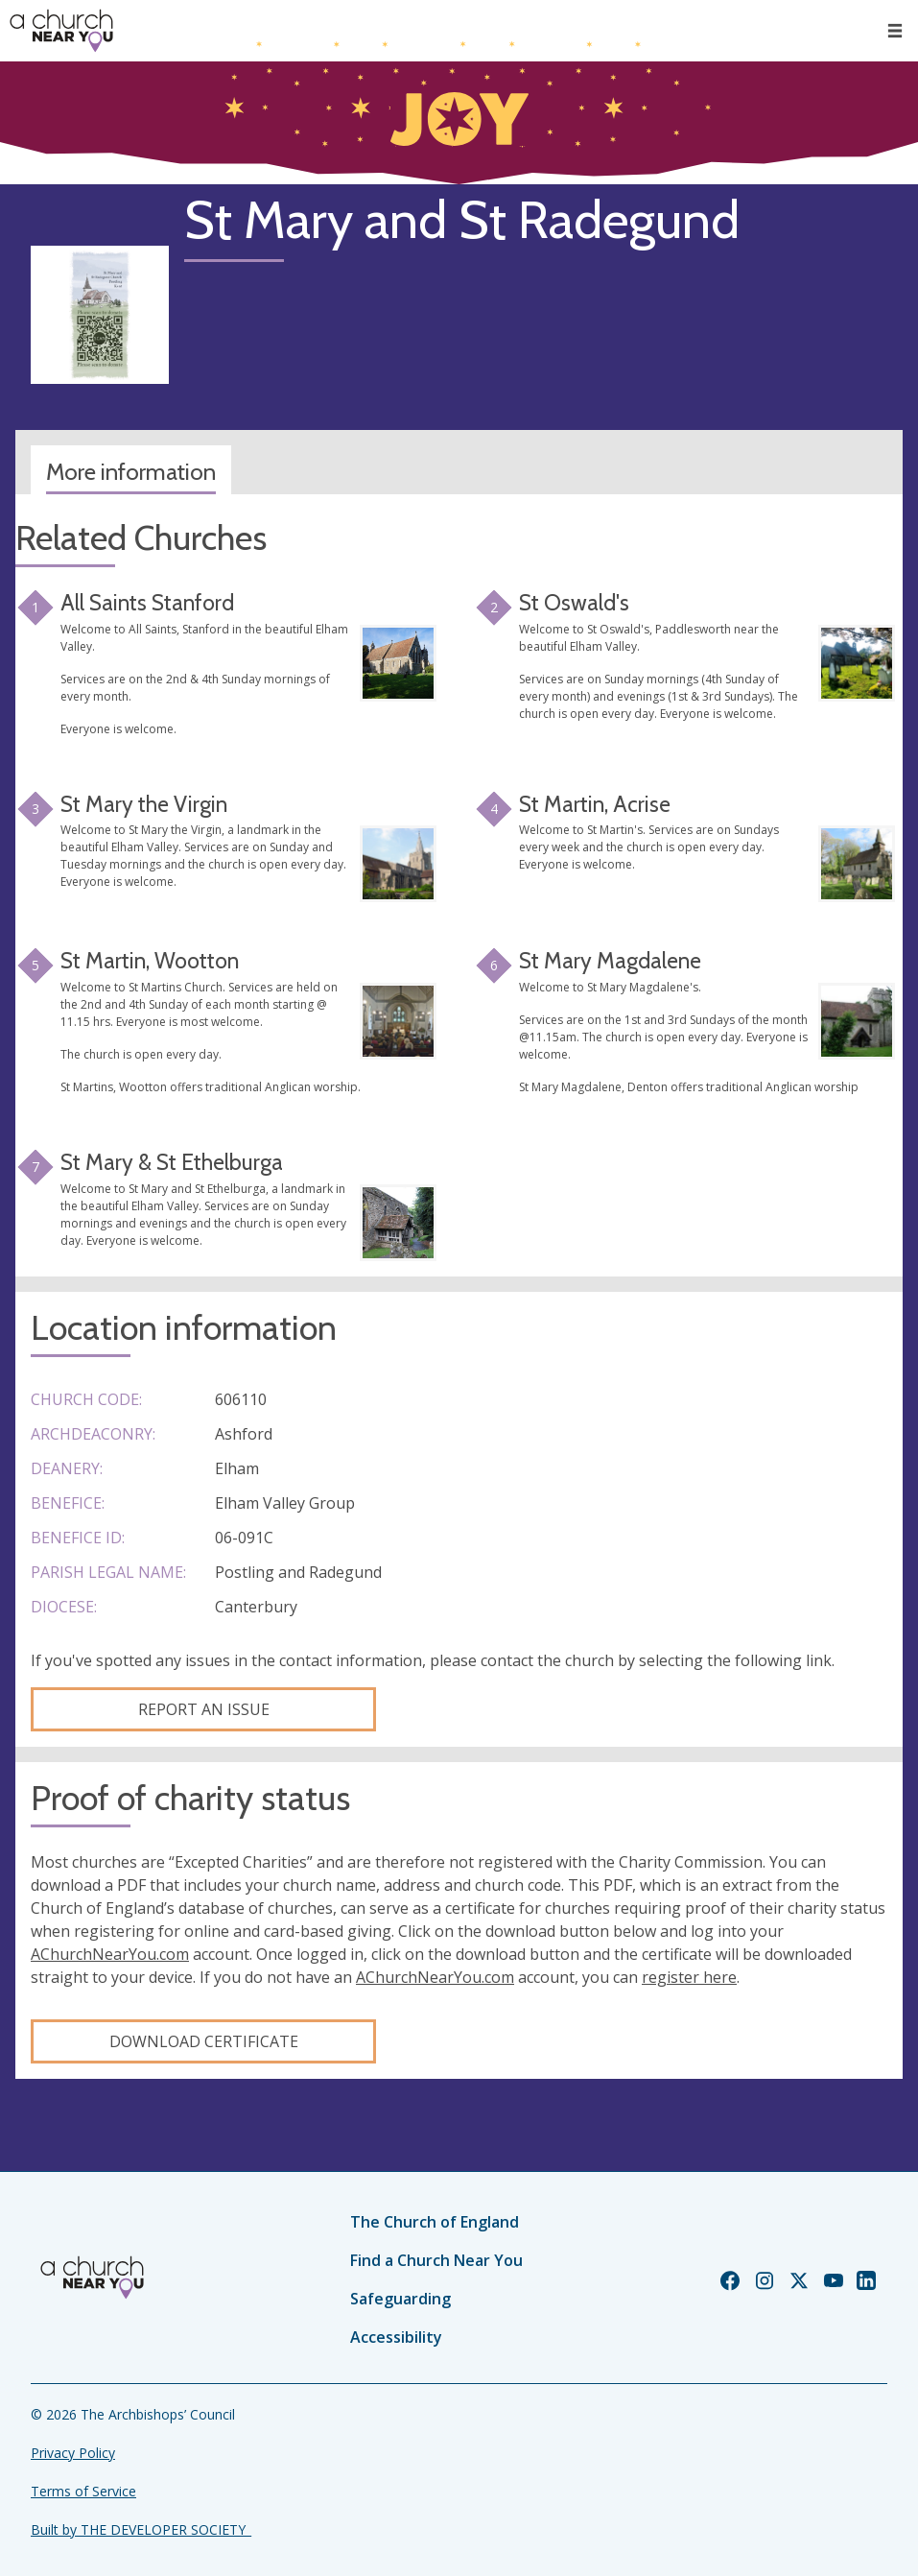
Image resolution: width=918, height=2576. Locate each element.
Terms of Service (83, 2491)
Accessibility (396, 2337)
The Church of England (434, 2221)
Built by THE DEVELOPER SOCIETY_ (141, 2529)
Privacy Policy (73, 2453)
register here (689, 1977)
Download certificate (203, 2041)
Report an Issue (204, 1709)
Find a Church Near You (436, 2260)
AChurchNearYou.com (110, 1954)
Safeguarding (400, 2298)
